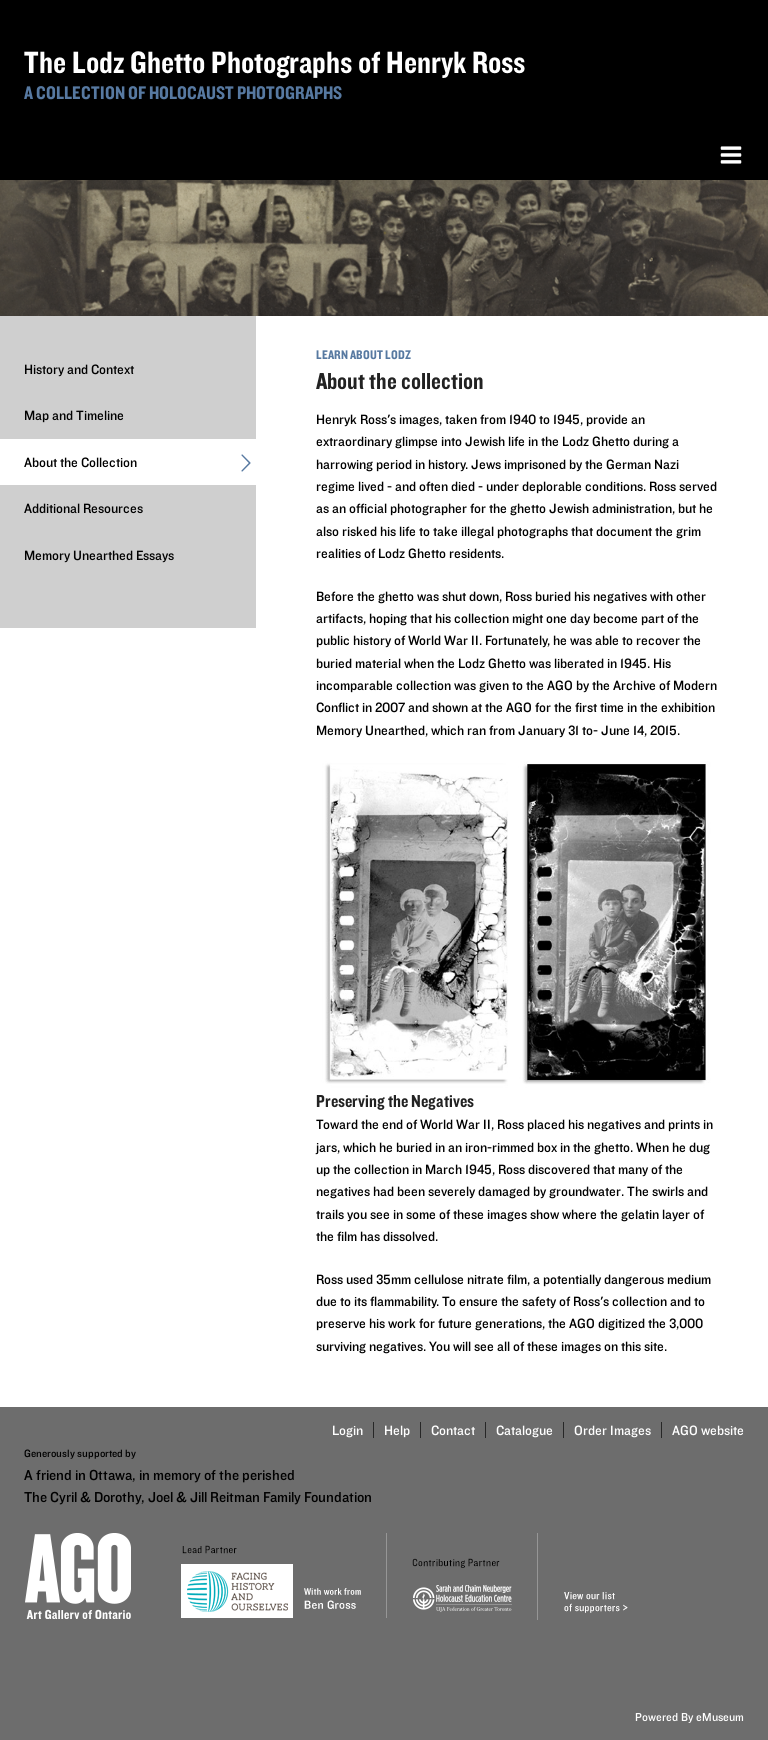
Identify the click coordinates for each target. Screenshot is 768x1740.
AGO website (708, 1430)
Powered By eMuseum (689, 1716)
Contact (453, 1430)
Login (347, 1430)
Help (397, 1430)
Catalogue (524, 1430)
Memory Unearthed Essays (99, 555)
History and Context (79, 369)
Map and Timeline (74, 415)
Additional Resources (83, 508)
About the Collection (140, 466)
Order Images (612, 1430)
